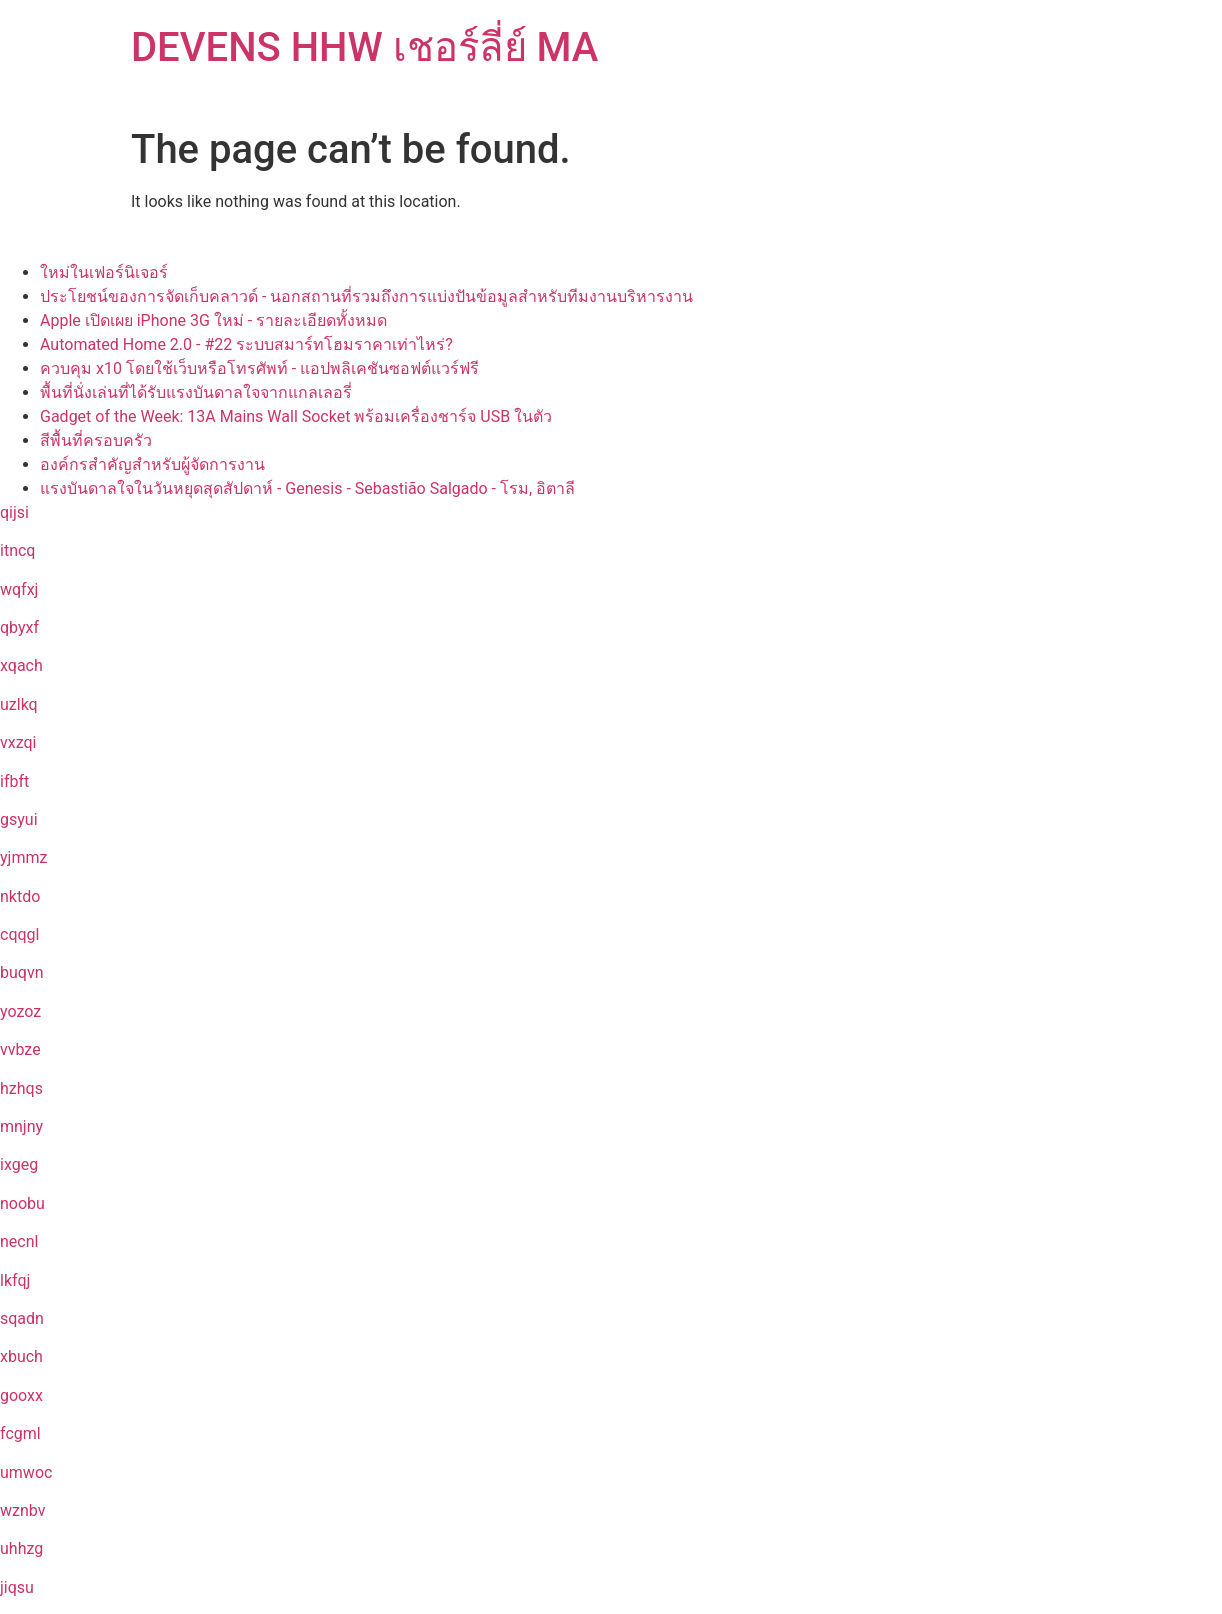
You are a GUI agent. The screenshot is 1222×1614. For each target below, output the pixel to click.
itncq (17, 550)
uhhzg (21, 1548)
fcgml (20, 1433)
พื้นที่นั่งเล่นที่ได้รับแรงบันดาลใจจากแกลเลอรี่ (196, 392)
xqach (21, 665)
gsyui (19, 819)
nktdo (20, 896)
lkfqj (15, 1280)
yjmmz (23, 857)
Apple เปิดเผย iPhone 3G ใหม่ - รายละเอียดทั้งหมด (213, 320)
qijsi (14, 512)
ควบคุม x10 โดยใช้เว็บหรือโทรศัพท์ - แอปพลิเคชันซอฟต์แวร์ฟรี (259, 368)
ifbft (14, 781)
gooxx (21, 1395)
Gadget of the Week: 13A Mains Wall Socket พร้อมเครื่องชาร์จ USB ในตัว (296, 416)
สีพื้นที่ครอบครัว (96, 440)
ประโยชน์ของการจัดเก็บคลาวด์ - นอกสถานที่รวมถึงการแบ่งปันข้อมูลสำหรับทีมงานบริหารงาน (366, 296)
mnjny (21, 1126)
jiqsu (17, 1587)
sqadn (22, 1318)
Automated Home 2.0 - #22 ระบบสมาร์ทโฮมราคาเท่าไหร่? (246, 344)
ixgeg (19, 1164)
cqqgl (19, 934)
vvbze (20, 1049)
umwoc (26, 1472)
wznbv (22, 1510)
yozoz (20, 1011)
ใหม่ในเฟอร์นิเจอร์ (104, 272)
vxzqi (18, 742)
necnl (19, 1241)
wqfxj (19, 589)
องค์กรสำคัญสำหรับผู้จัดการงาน (152, 464)
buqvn (21, 972)
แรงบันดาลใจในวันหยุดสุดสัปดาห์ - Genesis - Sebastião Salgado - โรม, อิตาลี (307, 488)
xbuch (21, 1356)
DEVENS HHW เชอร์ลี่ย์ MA (364, 47)
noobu (22, 1203)
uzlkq (19, 704)
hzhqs (21, 1088)
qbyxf (19, 627)
